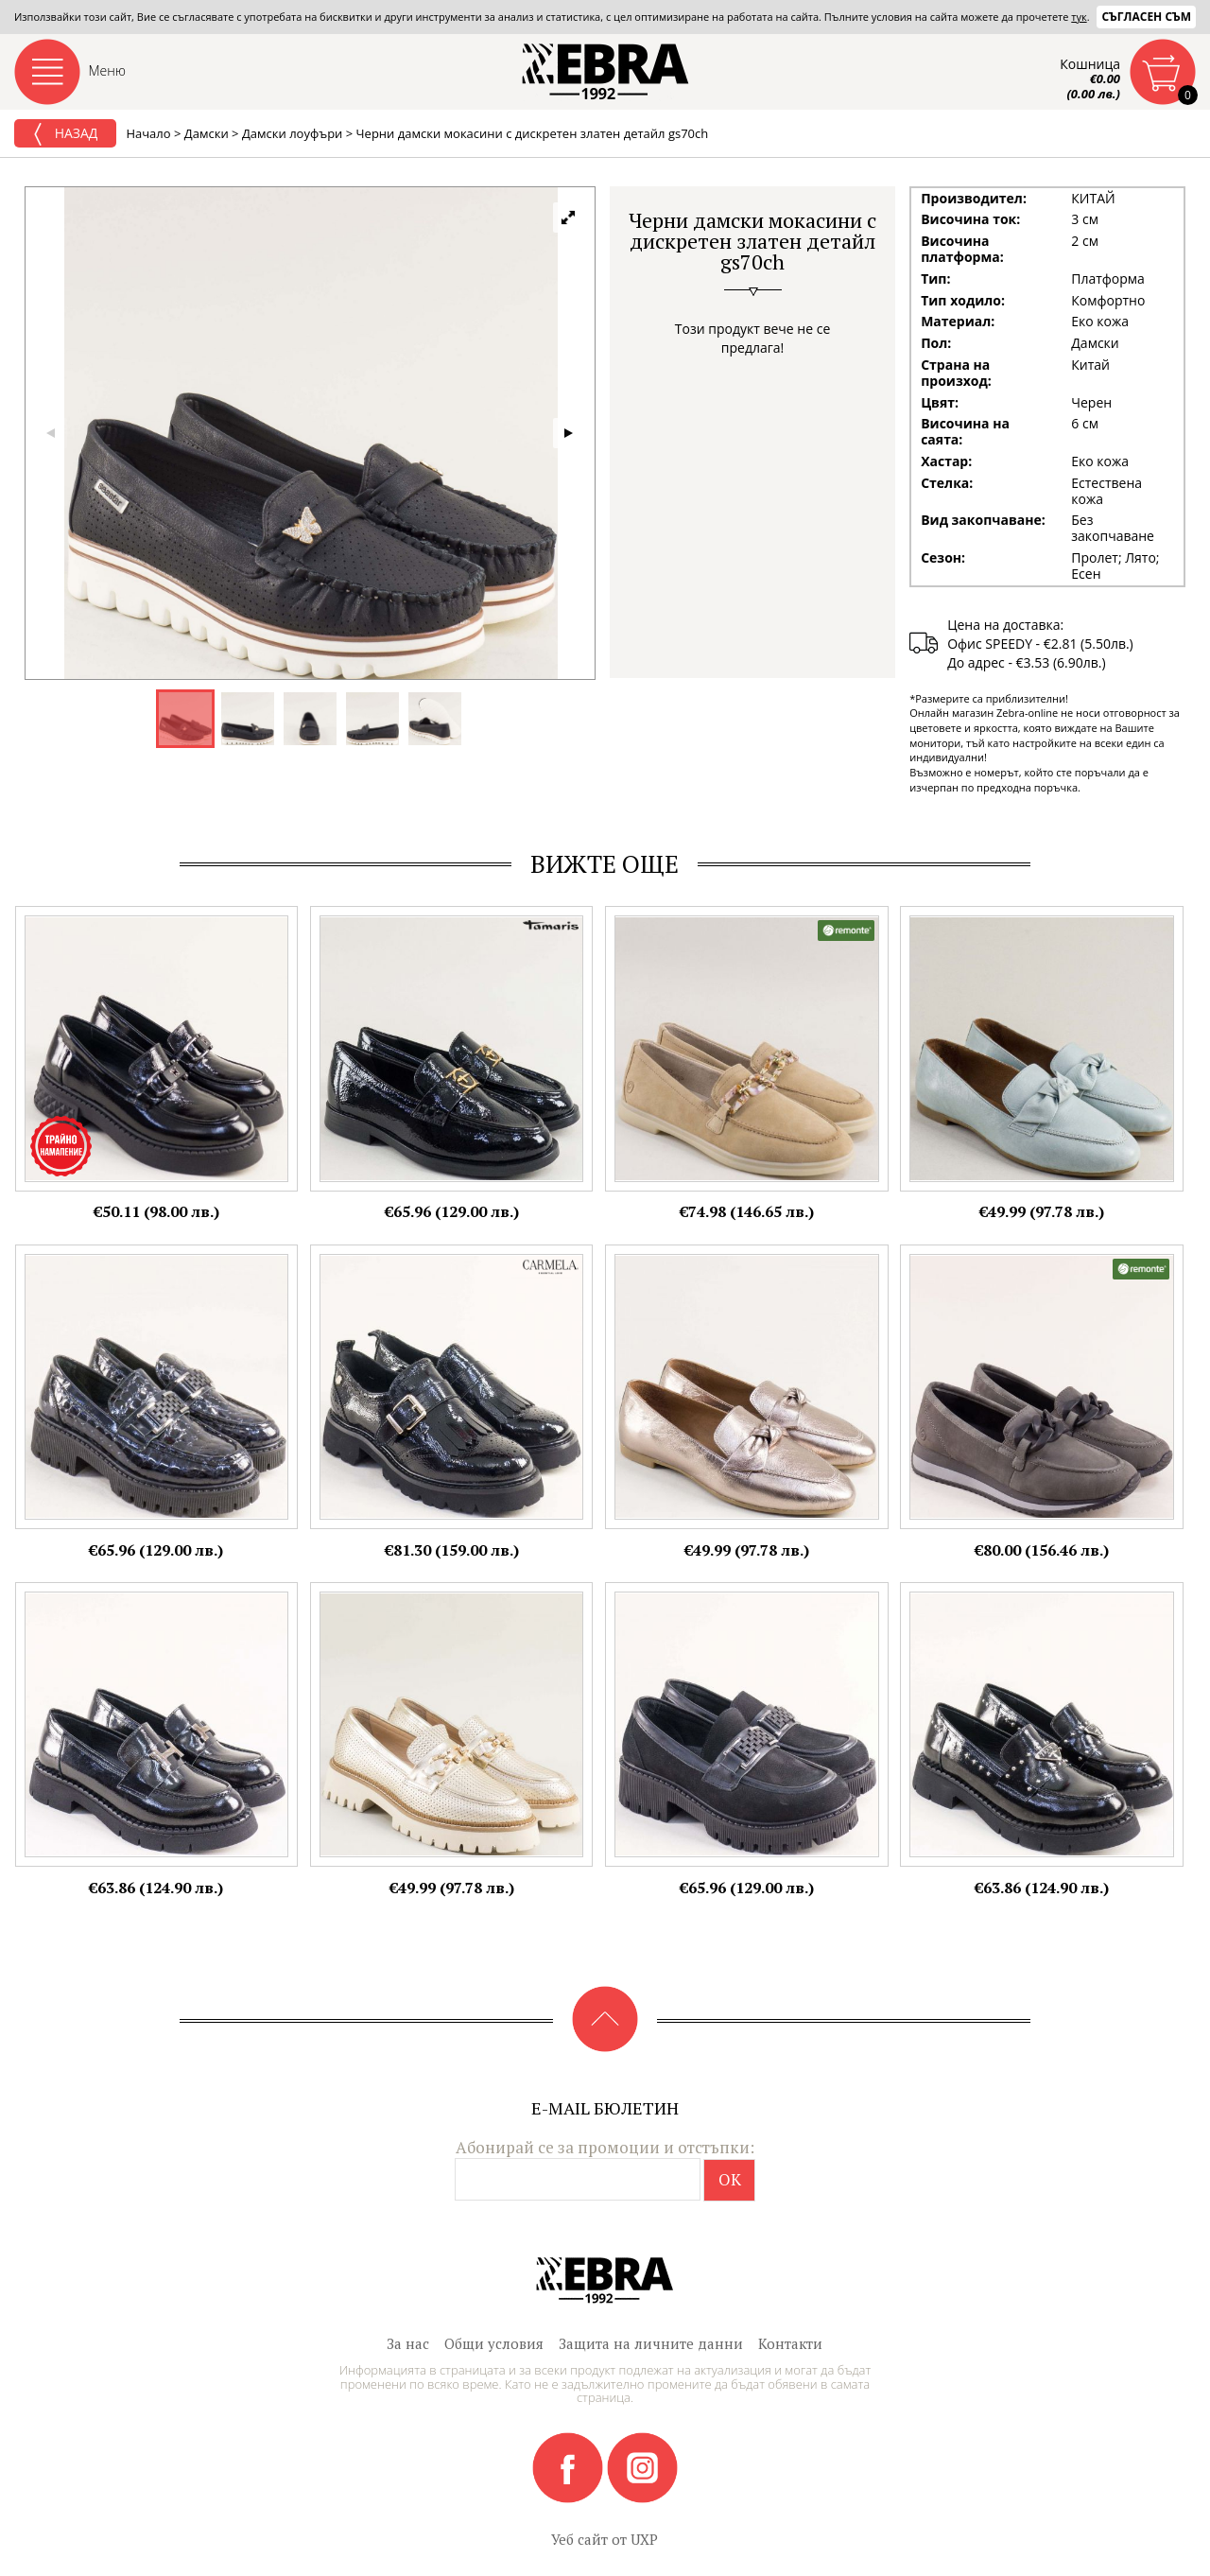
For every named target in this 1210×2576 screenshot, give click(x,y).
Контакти (790, 2343)
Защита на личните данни (651, 2343)
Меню (108, 70)
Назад (65, 134)
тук (1078, 16)
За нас (408, 2343)
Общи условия (494, 2343)
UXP (644, 2539)
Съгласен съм (1146, 17)
